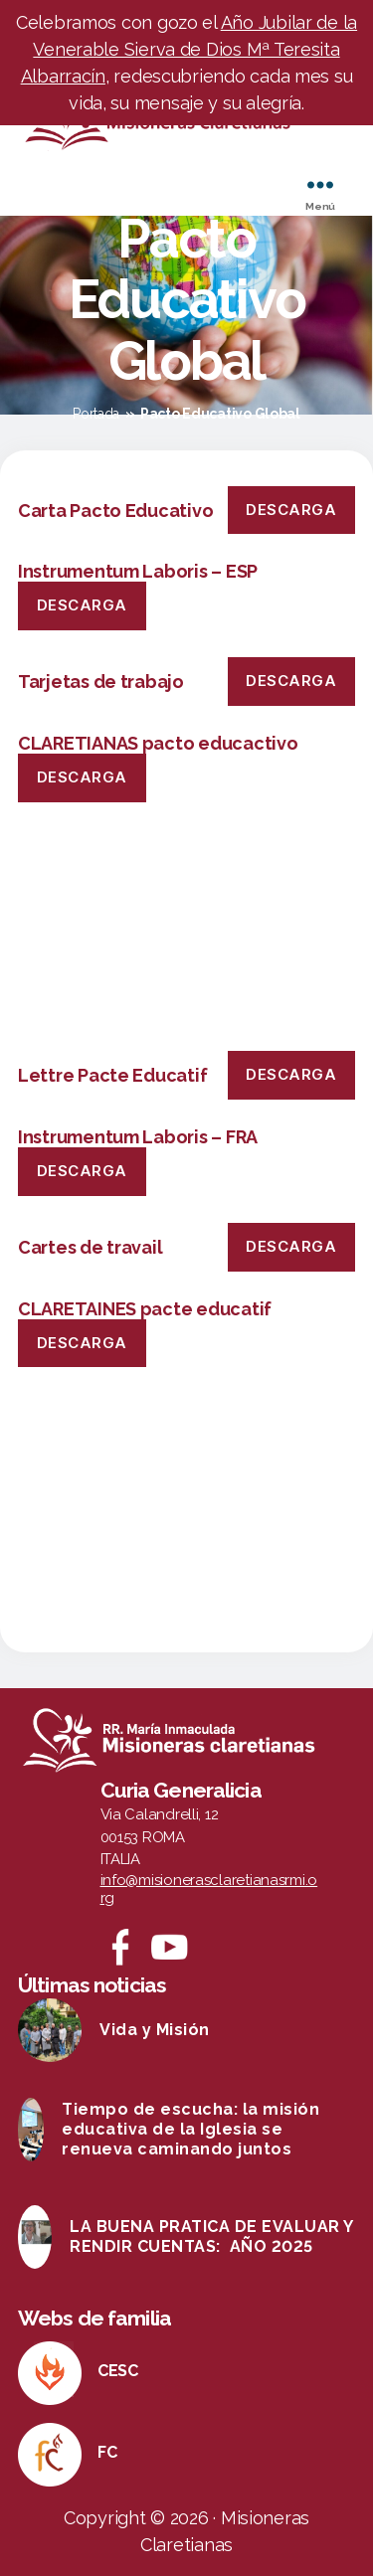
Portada (96, 414)
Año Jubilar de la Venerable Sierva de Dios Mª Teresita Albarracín (189, 49)
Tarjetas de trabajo (101, 681)
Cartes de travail (90, 1247)
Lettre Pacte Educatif (112, 1075)
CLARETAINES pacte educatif (145, 1308)
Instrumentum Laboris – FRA (138, 1136)
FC (106, 2452)
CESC (117, 2370)
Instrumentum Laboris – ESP (138, 571)
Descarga (291, 509)
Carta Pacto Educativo (115, 510)
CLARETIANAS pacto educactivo (157, 743)
